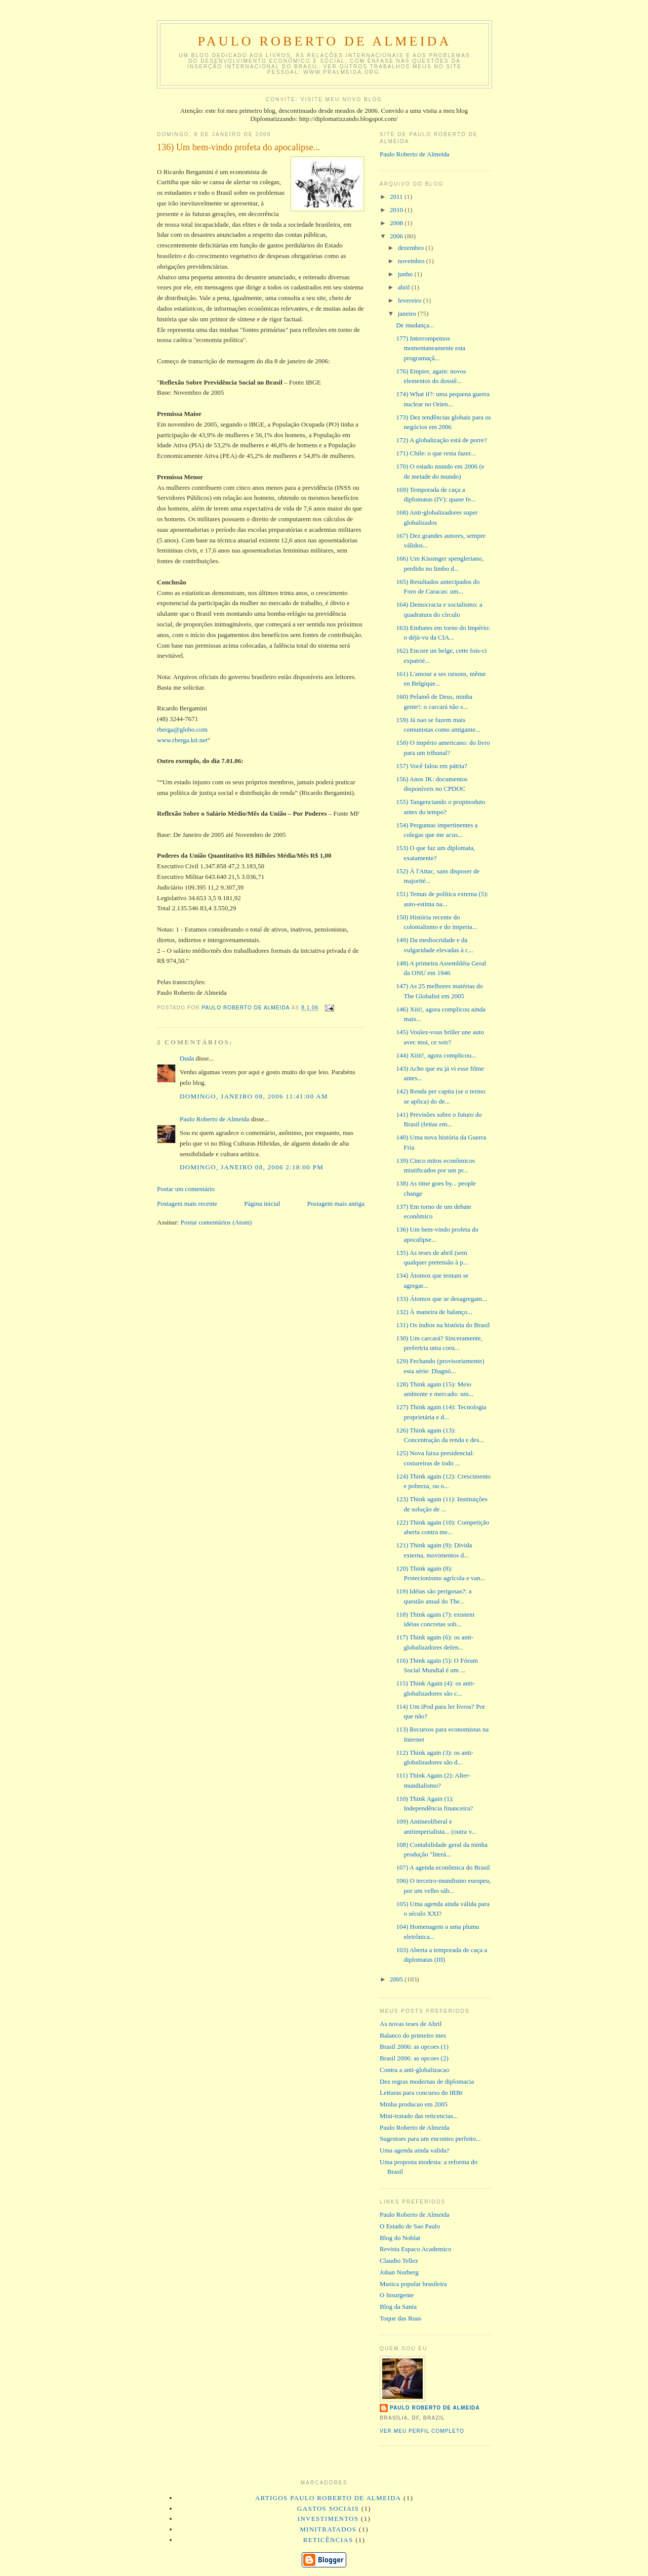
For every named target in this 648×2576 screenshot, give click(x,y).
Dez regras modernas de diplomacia (427, 2081)
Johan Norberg (399, 2272)
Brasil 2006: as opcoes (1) (414, 2046)
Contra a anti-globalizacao (414, 2070)
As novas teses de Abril (410, 2024)
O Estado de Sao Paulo (410, 2226)
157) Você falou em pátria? (431, 766)
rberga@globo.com (182, 729)
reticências (328, 2540)
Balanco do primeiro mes (413, 2035)
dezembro (412, 247)
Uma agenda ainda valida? (415, 2150)
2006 (397, 236)
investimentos (328, 2518)
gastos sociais (328, 2508)
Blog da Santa (398, 2306)
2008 (397, 223)
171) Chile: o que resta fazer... (435, 453)
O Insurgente (397, 2295)
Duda (187, 1058)
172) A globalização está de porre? (441, 440)
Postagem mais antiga (335, 1203)
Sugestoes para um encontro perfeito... (430, 2138)
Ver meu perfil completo (422, 2431)
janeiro (408, 313)
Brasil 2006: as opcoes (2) (414, 2058)
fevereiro (410, 300)
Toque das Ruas (400, 2318)
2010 (397, 210)
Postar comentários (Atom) (216, 1222)
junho (406, 274)
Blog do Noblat (400, 2238)
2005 (397, 1979)
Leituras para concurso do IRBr (421, 2092)
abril (405, 287)
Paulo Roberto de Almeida (325, 41)
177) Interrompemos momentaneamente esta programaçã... (430, 348)
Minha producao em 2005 (414, 2104)
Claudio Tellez (399, 2260)
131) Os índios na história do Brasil (443, 1325)
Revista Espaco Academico (416, 2249)
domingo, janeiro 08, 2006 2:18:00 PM (251, 1167)
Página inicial (262, 1203)
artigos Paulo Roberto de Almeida (328, 2498)
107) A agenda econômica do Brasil (443, 1867)
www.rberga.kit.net (182, 740)
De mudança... (415, 325)
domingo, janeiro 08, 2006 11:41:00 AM (254, 1096)
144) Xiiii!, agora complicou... (436, 1055)
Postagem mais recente (187, 1203)
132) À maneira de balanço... (434, 1312)
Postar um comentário (186, 1189)
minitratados (328, 2529)
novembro (412, 261)
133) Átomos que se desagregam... (441, 1298)
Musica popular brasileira (413, 2284)
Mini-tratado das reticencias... (419, 2116)
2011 (397, 196)
